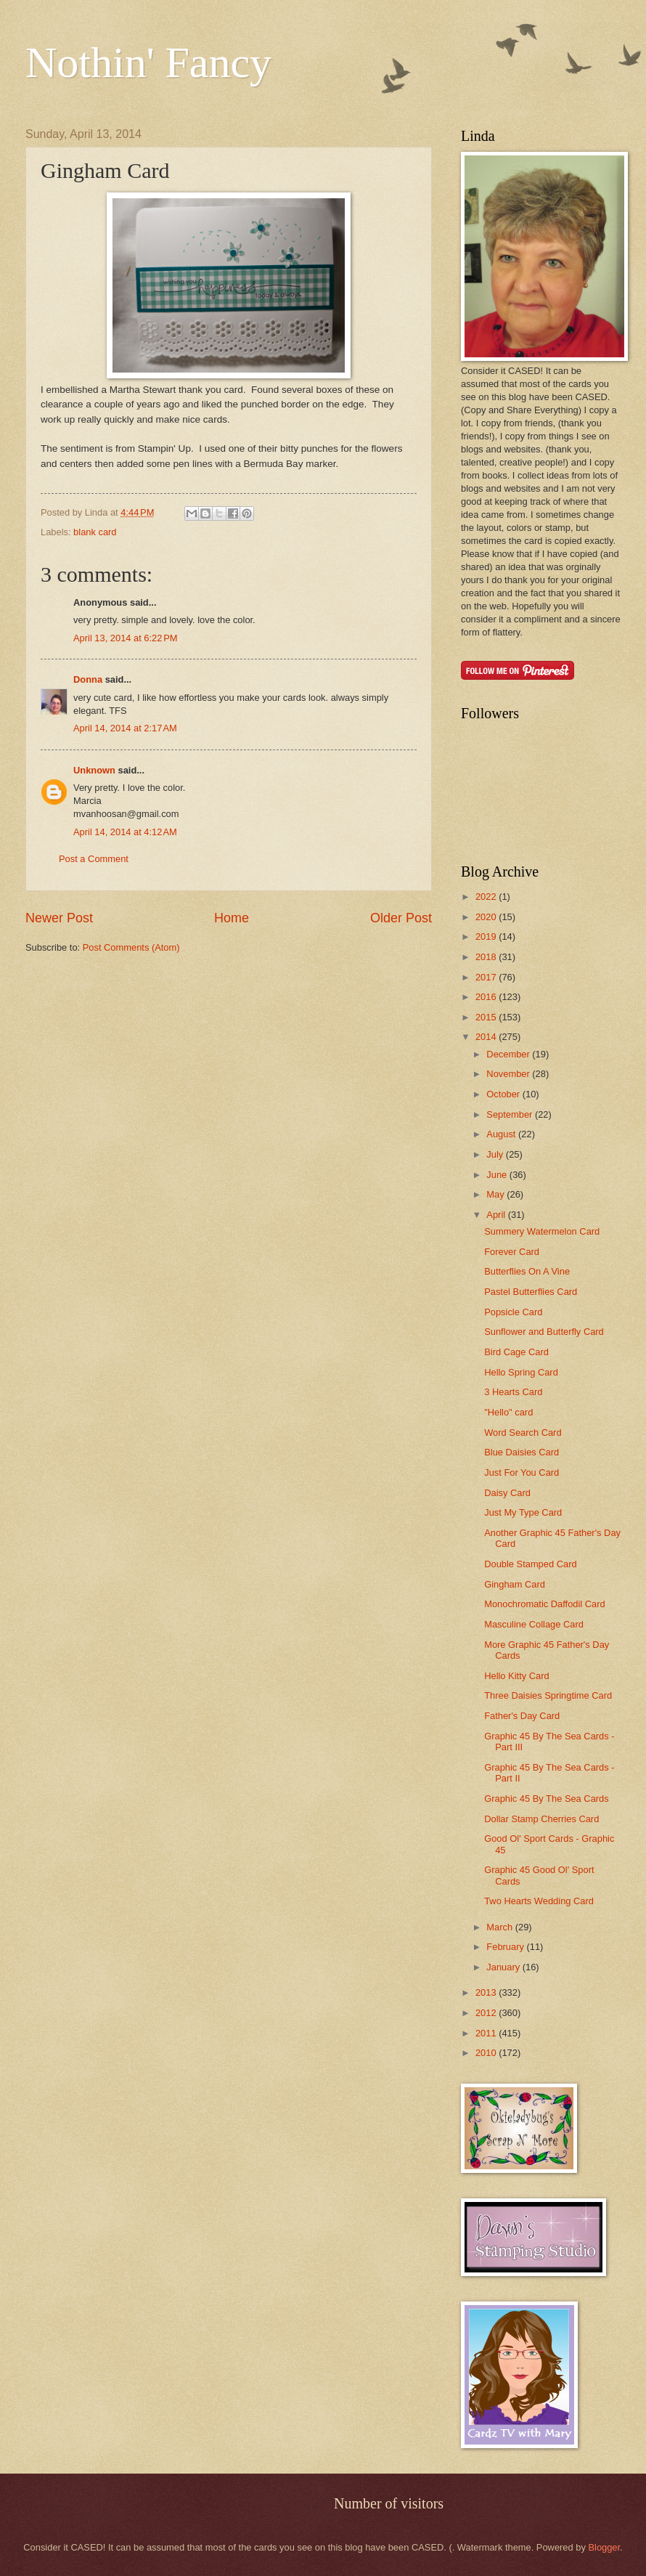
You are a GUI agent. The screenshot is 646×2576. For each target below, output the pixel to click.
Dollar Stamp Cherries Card (541, 1818)
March (500, 1927)
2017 (487, 977)
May (496, 1194)
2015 (487, 1017)
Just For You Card (521, 1472)
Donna (87, 679)
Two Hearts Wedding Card (539, 1901)
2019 (487, 936)
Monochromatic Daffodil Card (544, 1603)
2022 (487, 896)
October (504, 1094)
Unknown (94, 770)
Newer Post (59, 918)
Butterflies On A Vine (527, 1271)
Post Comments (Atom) (131, 947)
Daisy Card (507, 1492)
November (509, 1073)
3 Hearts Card (513, 1391)
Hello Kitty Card (516, 1675)
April (496, 1214)
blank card (94, 532)
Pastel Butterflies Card (530, 1291)
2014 (487, 1036)
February (506, 1946)
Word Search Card (522, 1432)
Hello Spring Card (521, 1372)
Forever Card (511, 1251)
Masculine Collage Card (534, 1624)
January (504, 1967)
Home (231, 918)
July (495, 1154)
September (510, 1114)
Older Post (401, 918)
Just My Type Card (523, 1512)
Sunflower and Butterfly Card (544, 1331)
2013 (487, 1992)
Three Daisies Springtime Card (548, 1695)
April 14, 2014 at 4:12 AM (125, 831)
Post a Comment (93, 858)
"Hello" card (508, 1412)
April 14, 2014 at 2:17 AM (125, 728)
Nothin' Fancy (148, 62)
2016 (487, 996)
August (502, 1134)
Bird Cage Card (516, 1351)
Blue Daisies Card (521, 1452)
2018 (487, 956)
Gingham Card (514, 1584)
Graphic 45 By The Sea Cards (546, 1798)
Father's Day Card (522, 1715)
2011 (487, 2033)
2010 (487, 2052)
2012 (487, 2012)
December (509, 1054)
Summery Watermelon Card (542, 1231)
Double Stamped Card (530, 1564)
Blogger (604, 2547)
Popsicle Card (513, 1312)
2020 (487, 916)
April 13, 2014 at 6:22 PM (125, 638)
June (498, 1174)
